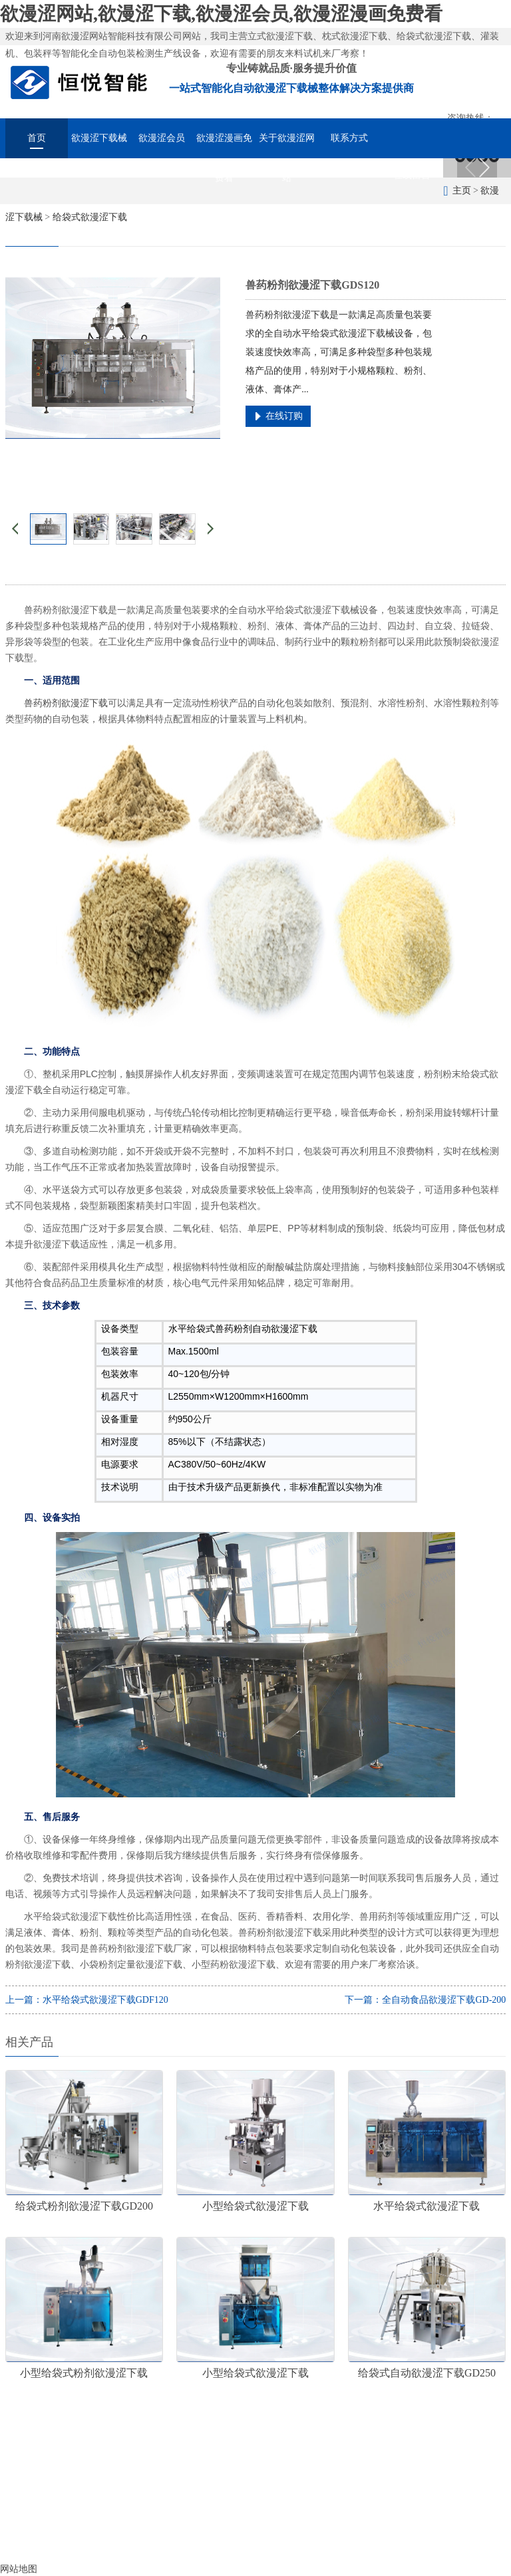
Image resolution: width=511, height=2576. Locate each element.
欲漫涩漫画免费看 (224, 145)
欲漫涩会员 (161, 138)
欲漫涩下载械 (99, 138)
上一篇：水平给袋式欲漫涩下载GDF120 (86, 2000)
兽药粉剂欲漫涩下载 (66, 703)
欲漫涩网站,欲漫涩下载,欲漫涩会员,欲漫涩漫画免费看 (221, 13)
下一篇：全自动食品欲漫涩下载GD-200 (425, 2000)
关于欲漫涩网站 (287, 145)
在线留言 (411, 175)
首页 (36, 138)
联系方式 (349, 138)
